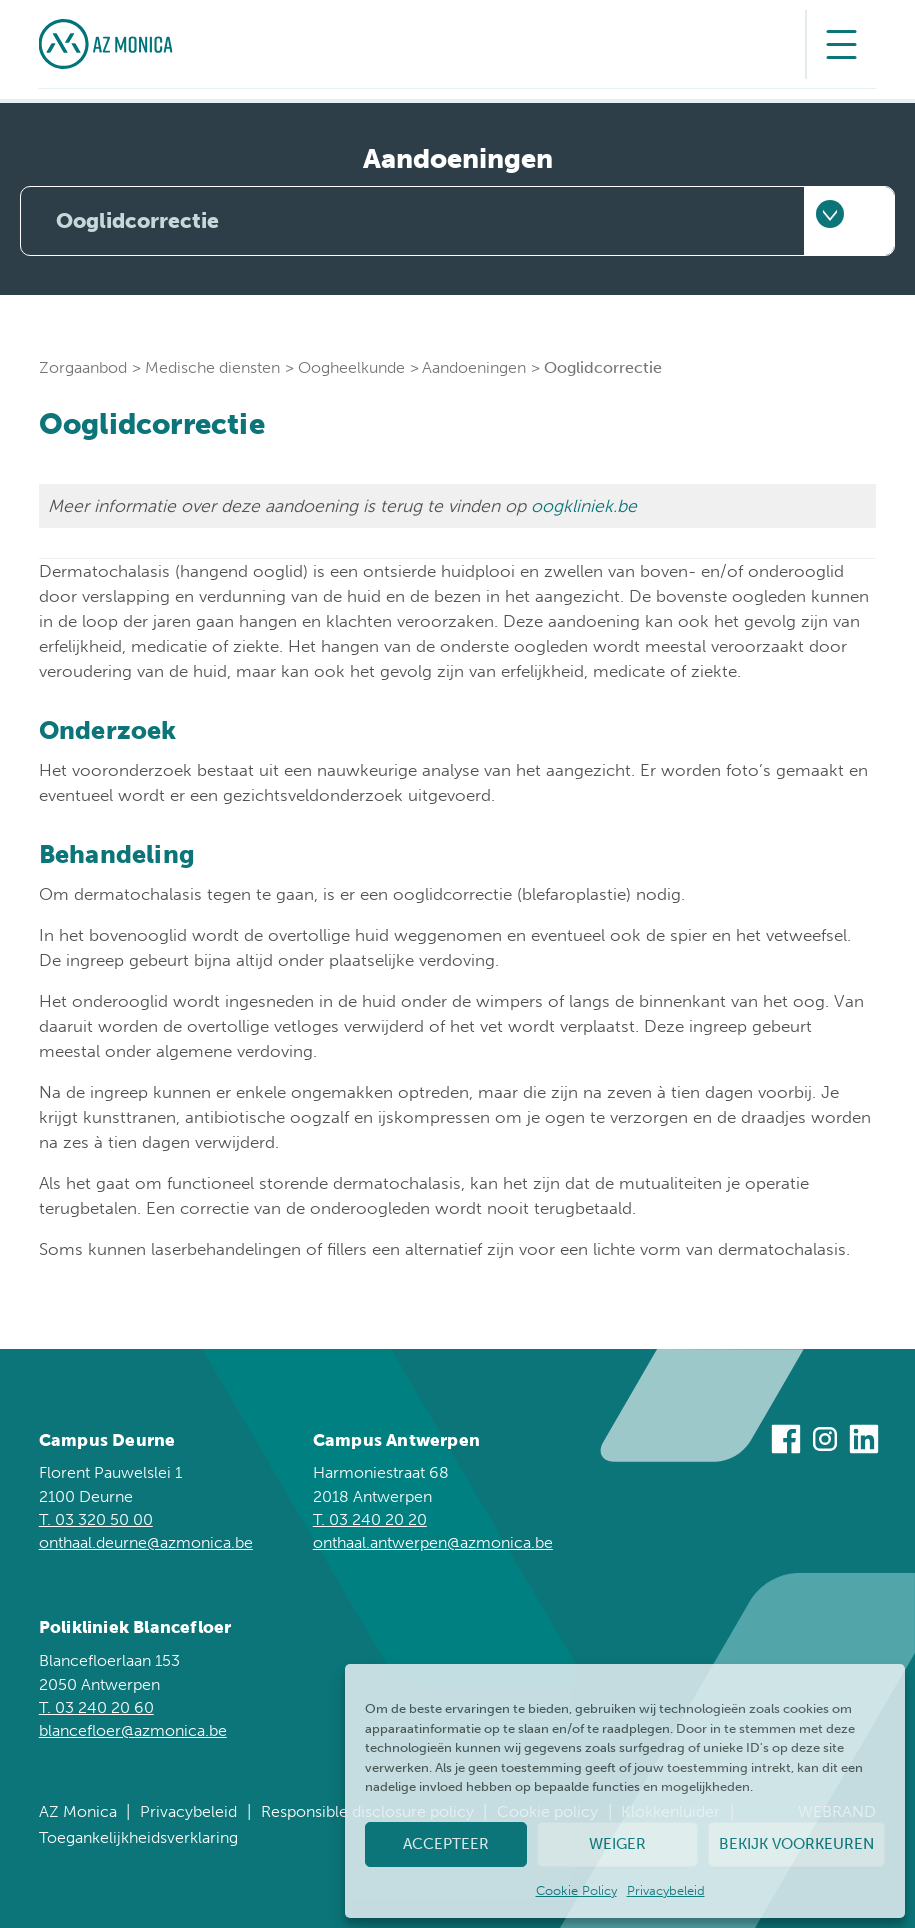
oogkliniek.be (584, 506)
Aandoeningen (474, 367)
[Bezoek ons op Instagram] (825, 1442)
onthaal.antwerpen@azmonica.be (433, 1542)
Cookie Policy (576, 1890)
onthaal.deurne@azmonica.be (146, 1542)
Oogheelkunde (351, 367)
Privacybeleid (666, 1890)
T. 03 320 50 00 (96, 1519)
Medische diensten (212, 367)
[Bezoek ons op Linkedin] (864, 1442)
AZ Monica (78, 1811)
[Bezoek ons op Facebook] (786, 1442)
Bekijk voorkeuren (796, 1844)
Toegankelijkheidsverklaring (138, 1837)
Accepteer (446, 1844)
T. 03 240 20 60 (96, 1707)
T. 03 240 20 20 (370, 1519)
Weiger (617, 1844)
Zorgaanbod (83, 367)
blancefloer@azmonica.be (133, 1730)
